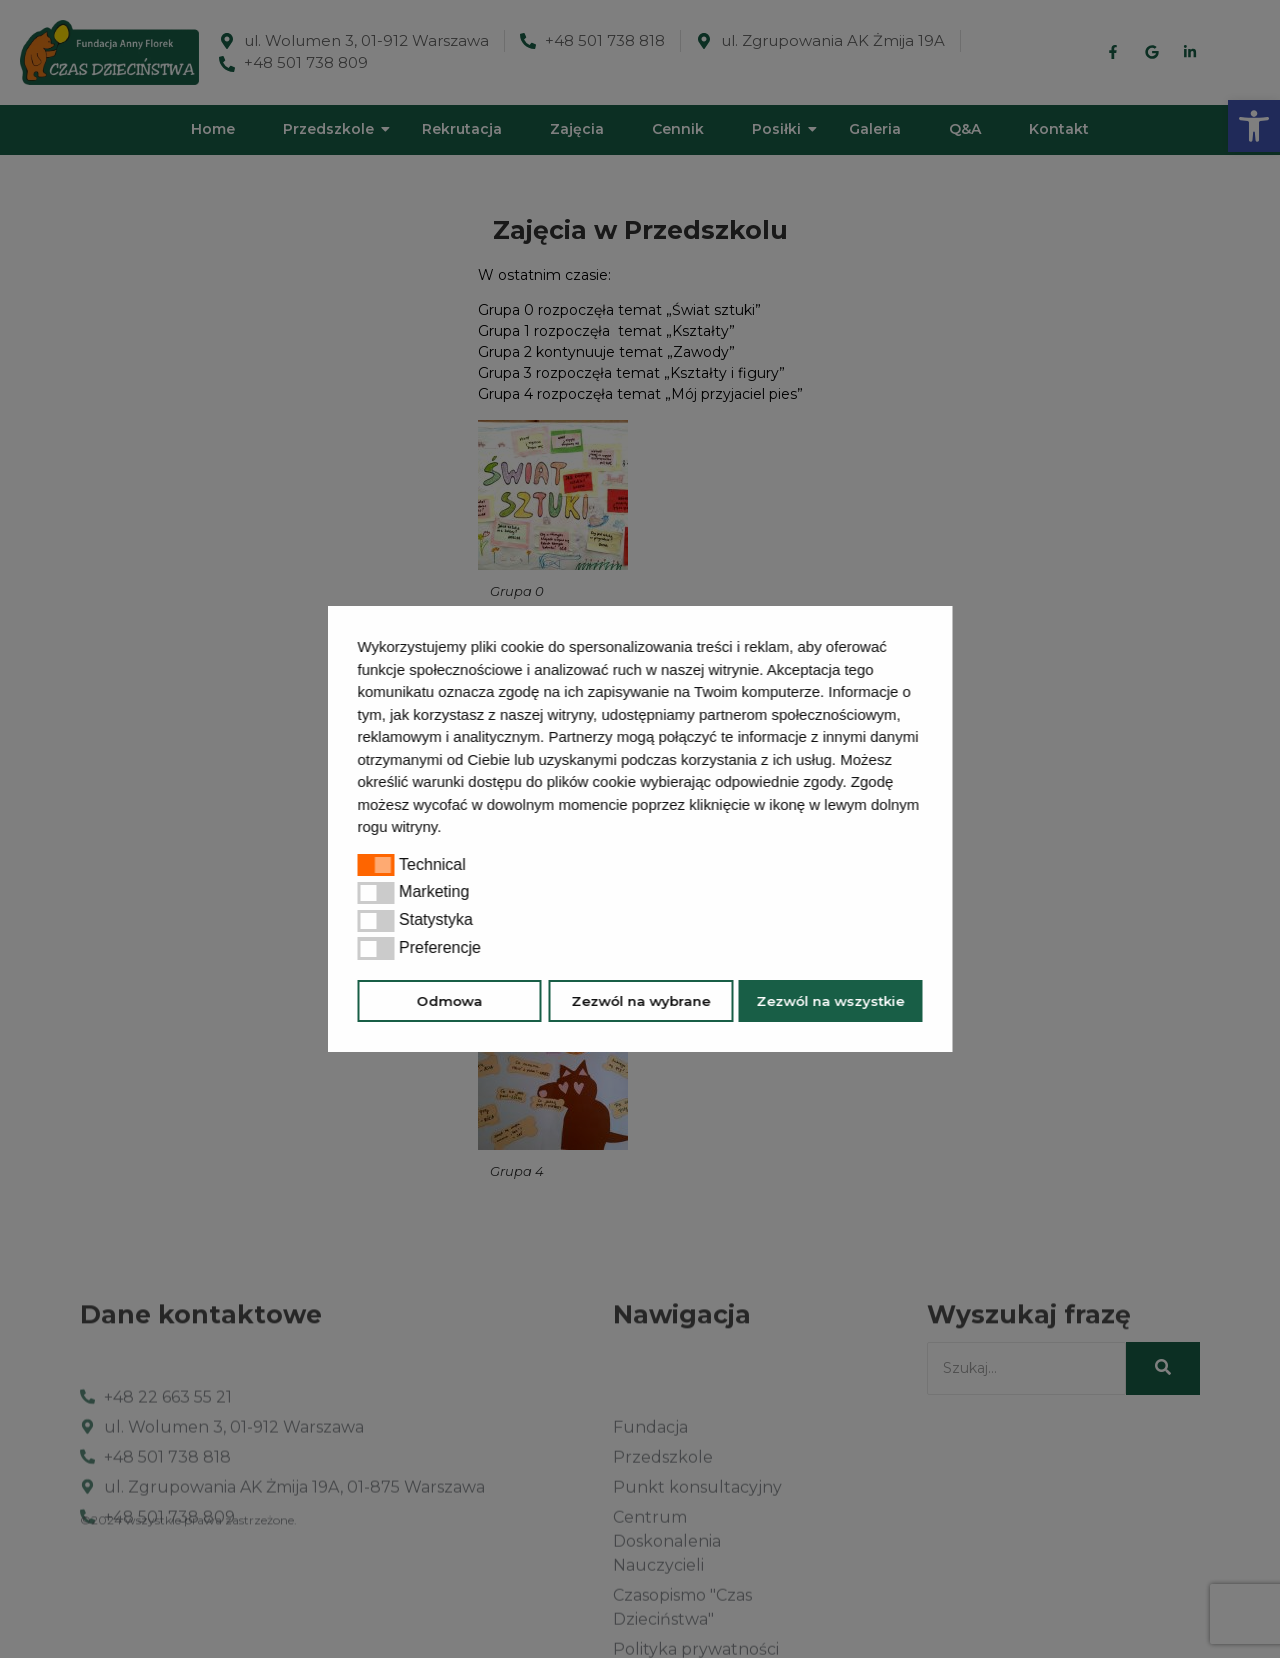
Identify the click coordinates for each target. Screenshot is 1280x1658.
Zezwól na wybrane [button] (640, 1001)
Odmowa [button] (450, 1001)
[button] (449, 829)
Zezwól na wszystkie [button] (830, 1001)
